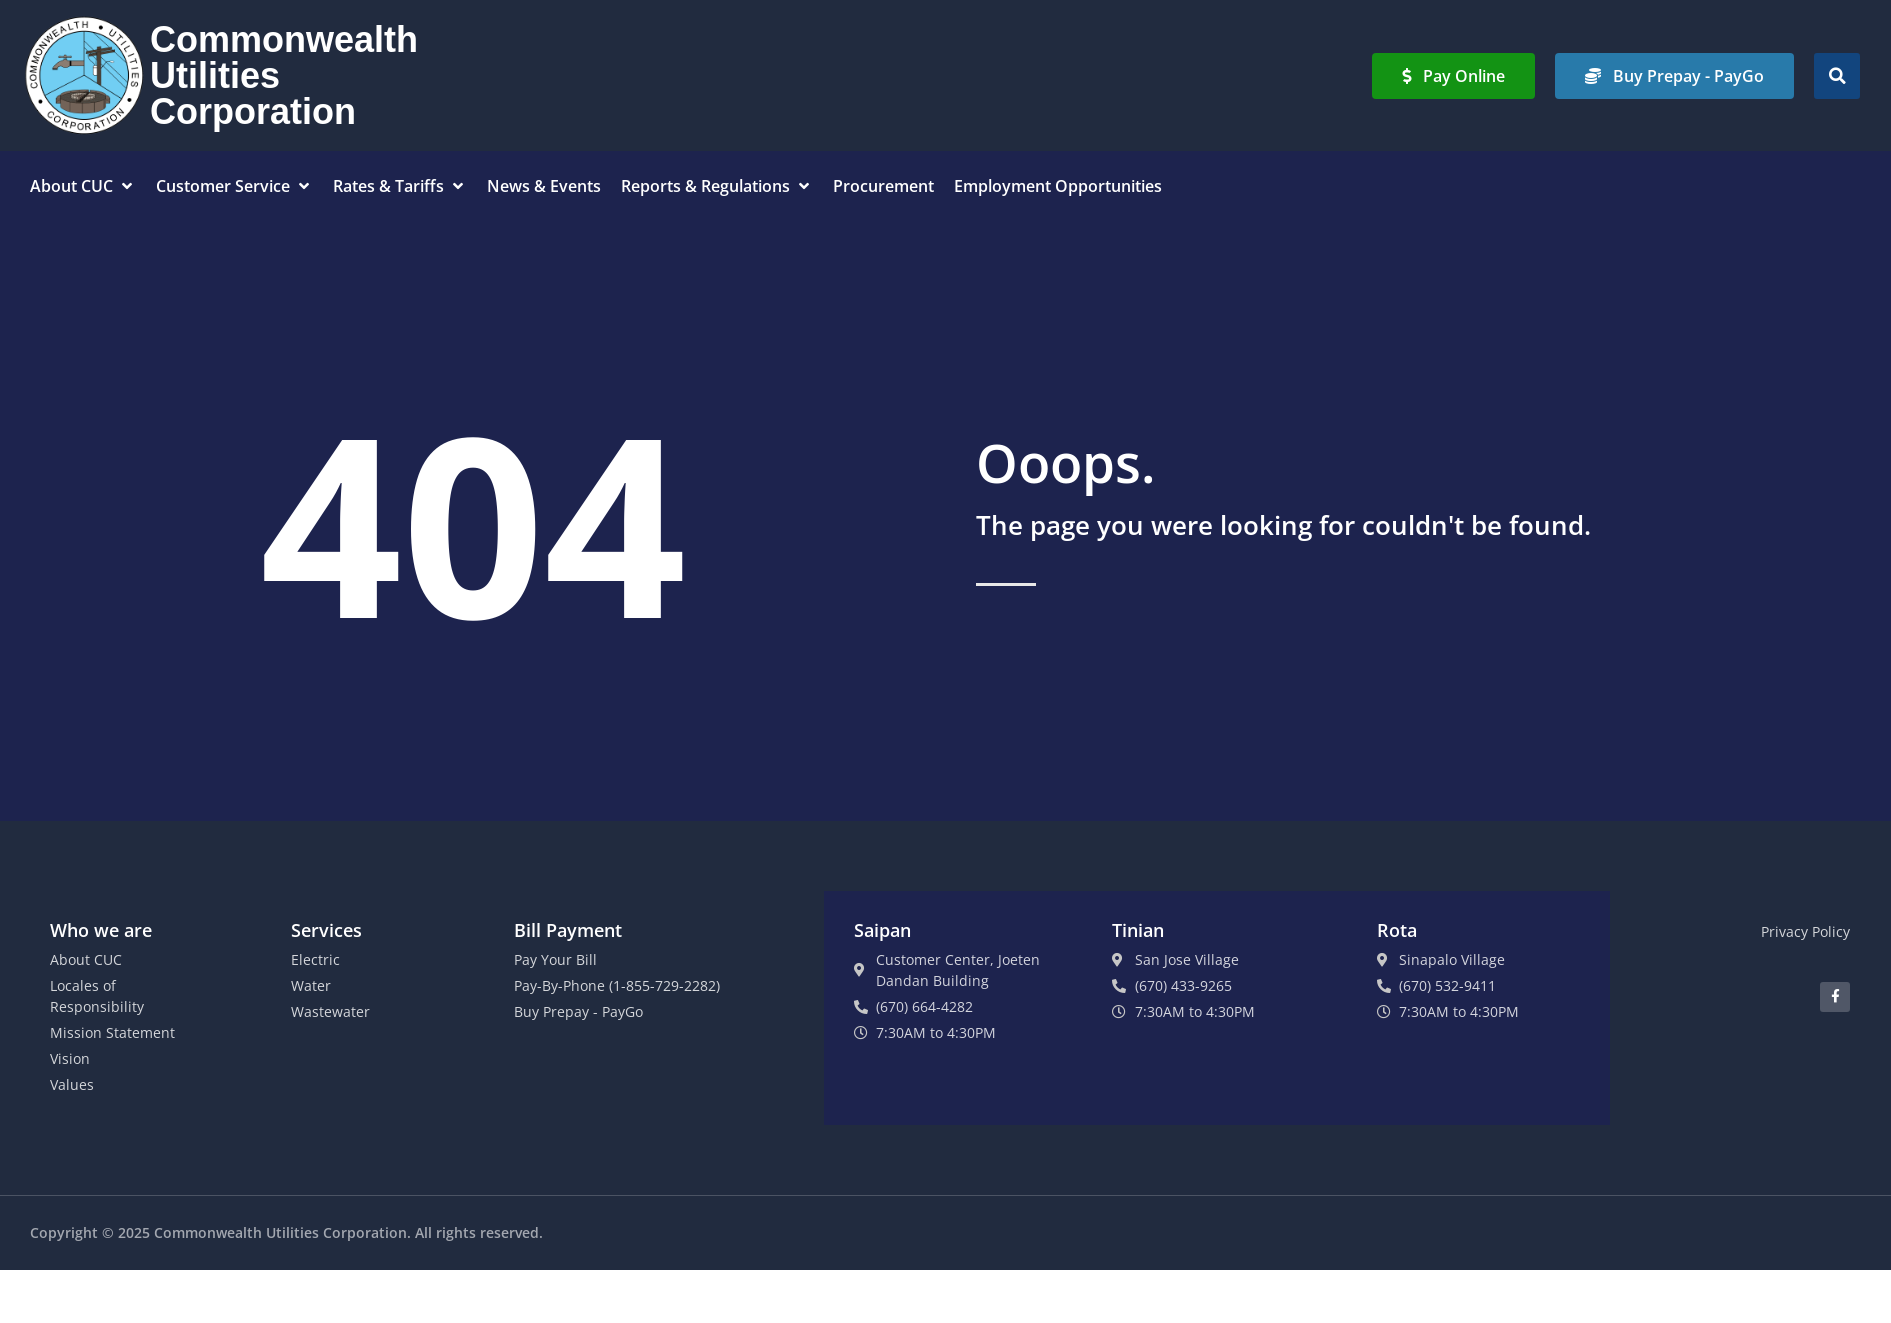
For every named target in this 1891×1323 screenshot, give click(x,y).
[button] (1837, 76)
